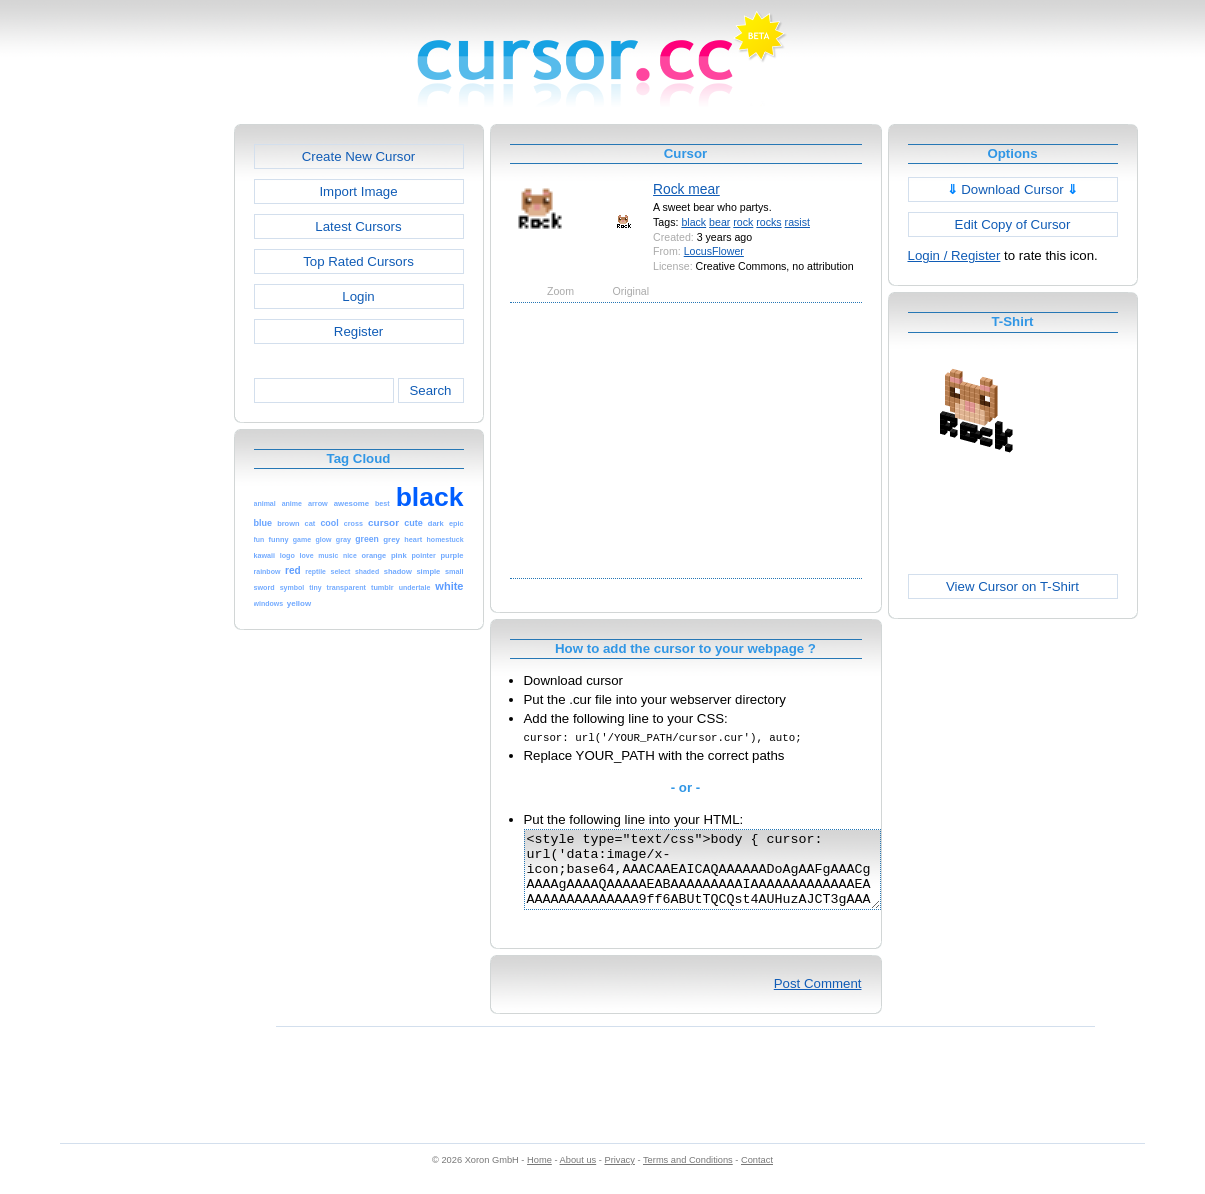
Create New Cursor (359, 156)
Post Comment (818, 998)
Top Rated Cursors (358, 261)
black (693, 222)
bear (719, 222)
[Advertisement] (148, 424)
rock (743, 222)
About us (578, 1175)
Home (539, 1175)
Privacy (619, 1175)
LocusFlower (714, 251)
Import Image (358, 191)
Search (430, 390)
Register (358, 331)
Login (358, 296)
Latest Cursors (358, 226)
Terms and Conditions (688, 1175)
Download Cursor (1013, 189)
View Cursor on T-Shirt (1012, 586)
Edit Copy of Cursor (1013, 224)
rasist (797, 222)
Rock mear (686, 189)
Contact (757, 1175)
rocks (768, 222)
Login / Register (954, 255)
